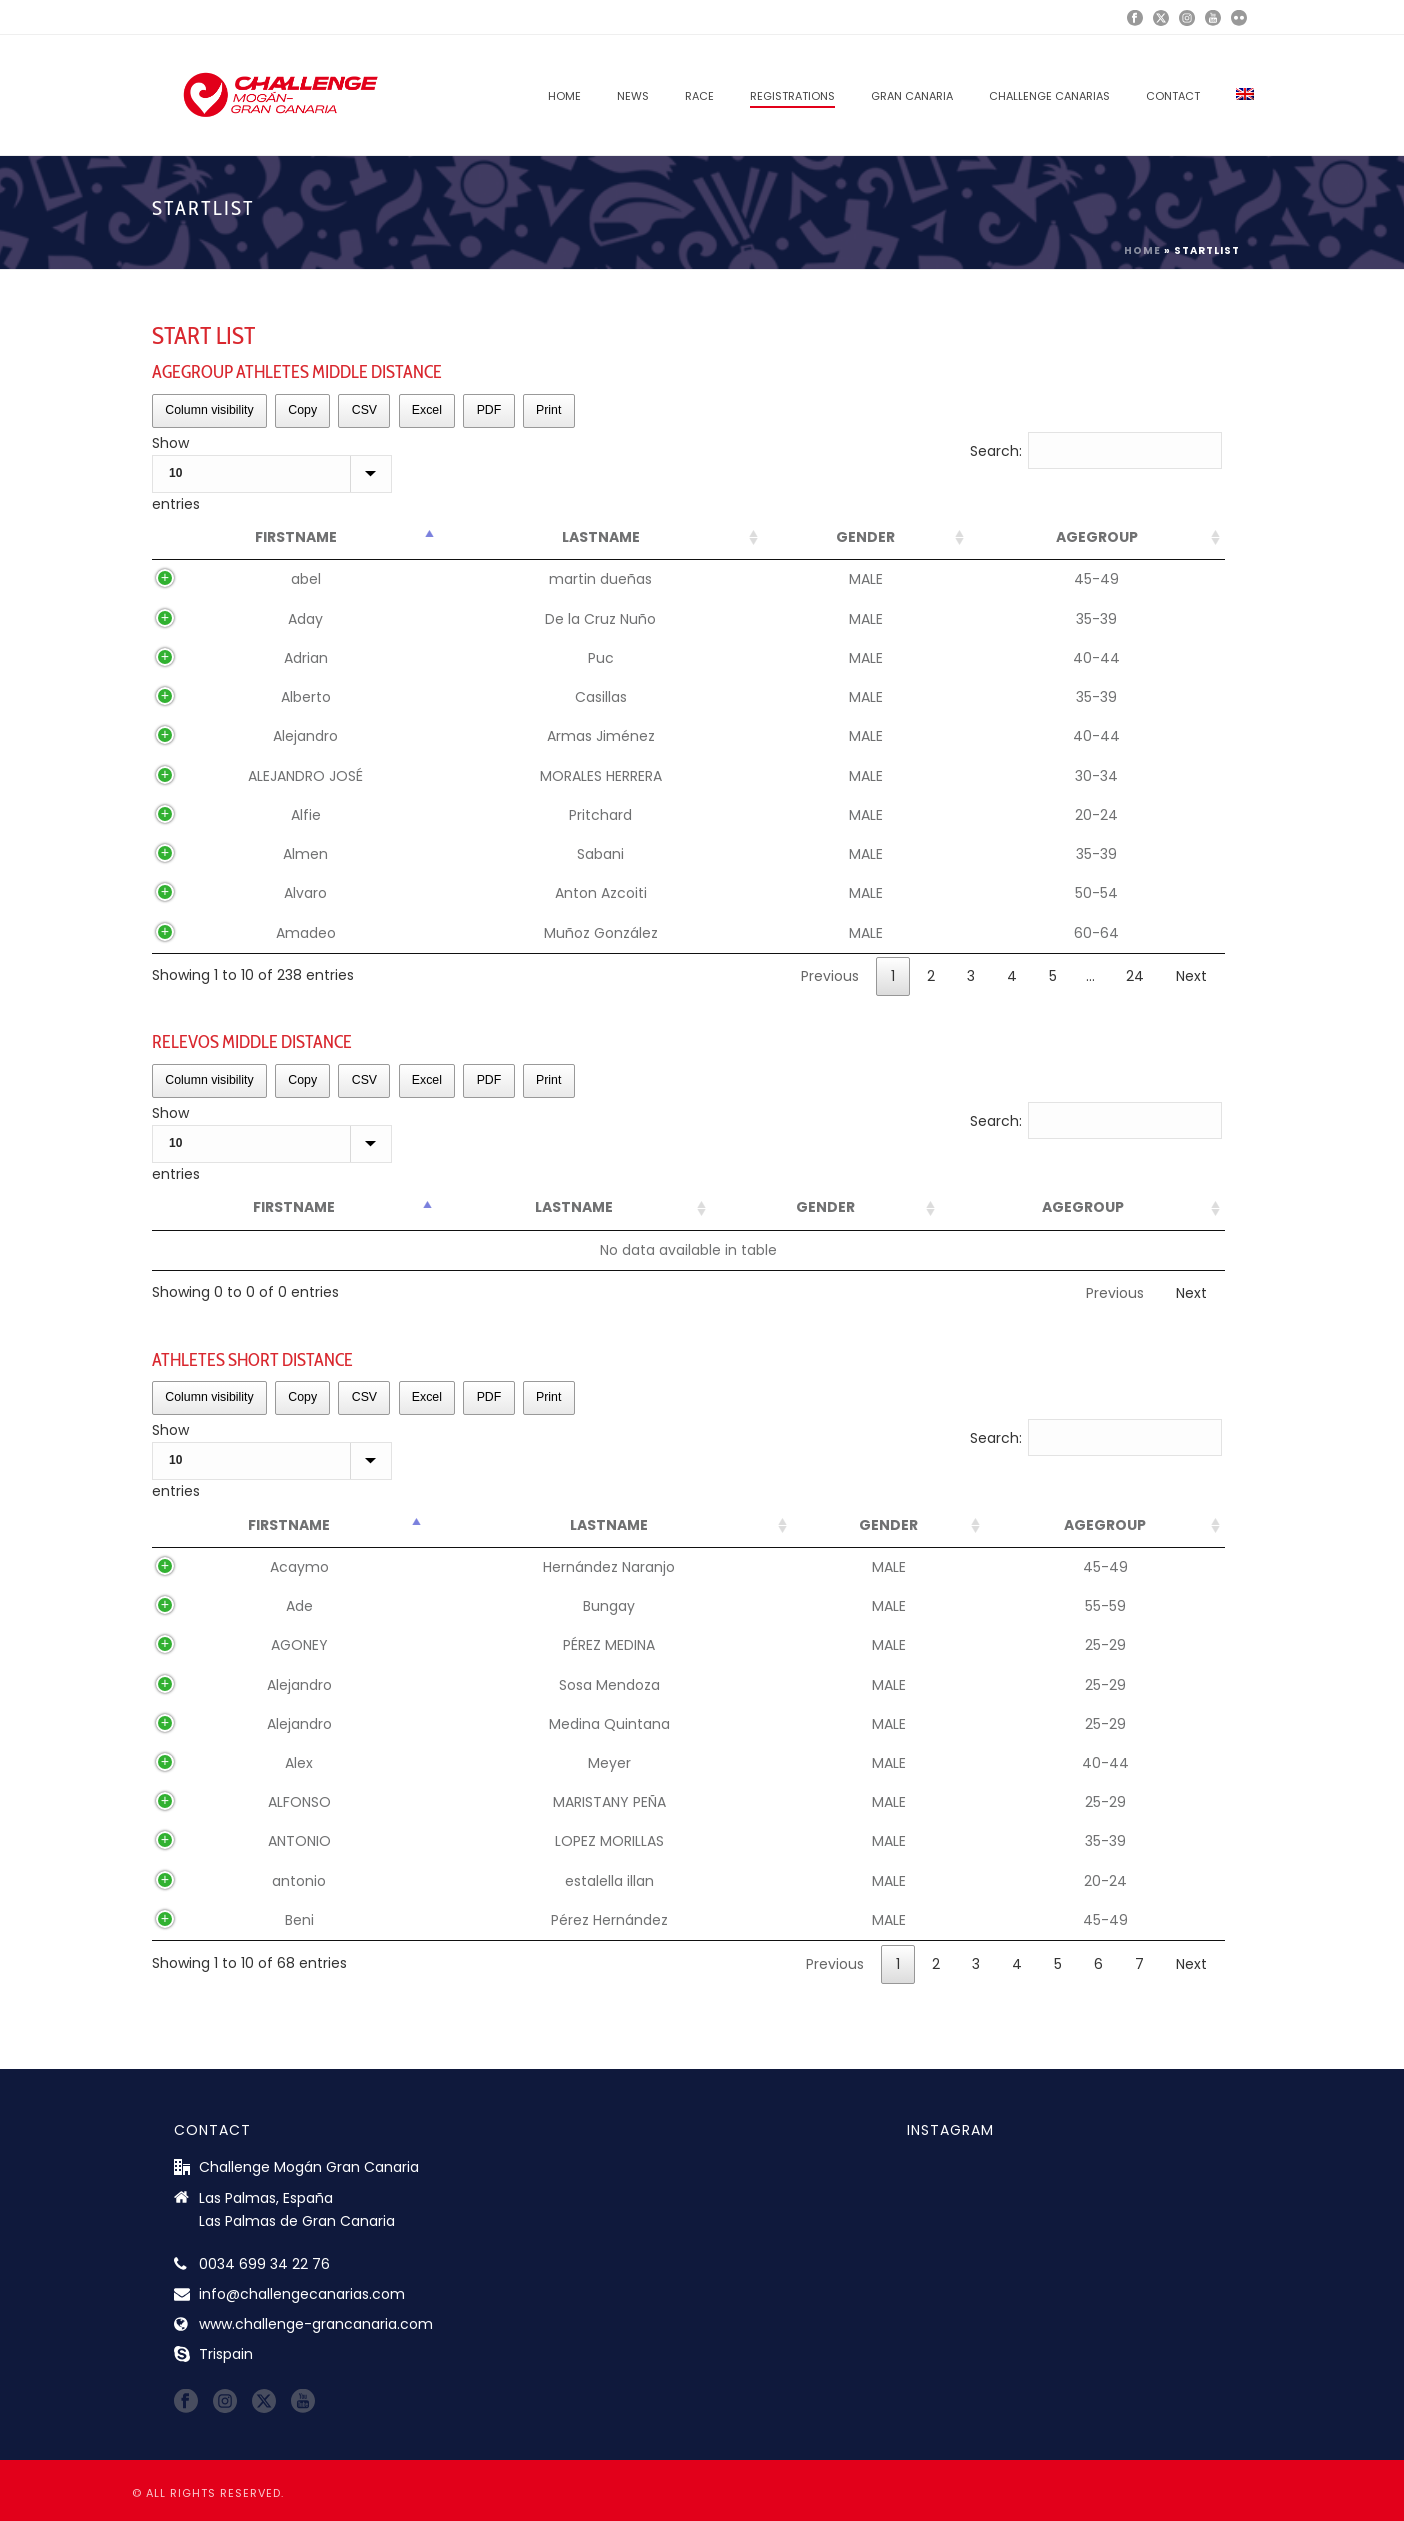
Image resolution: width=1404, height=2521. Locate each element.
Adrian (306, 658)
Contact (1173, 96)
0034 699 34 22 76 (264, 2264)
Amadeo (306, 933)
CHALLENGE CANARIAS (1049, 96)
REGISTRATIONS (792, 96)
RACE (699, 96)
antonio (299, 1881)
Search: (1096, 451)
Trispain (226, 2354)
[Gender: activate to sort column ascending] (866, 538)
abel (306, 579)
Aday (305, 619)
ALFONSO (299, 1802)
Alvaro (305, 893)
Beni (299, 1920)
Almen (305, 854)
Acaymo (299, 1567)
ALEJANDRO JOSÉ (305, 776)
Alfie (306, 815)
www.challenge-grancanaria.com (316, 2324)
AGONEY (299, 1645)
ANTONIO (299, 1841)
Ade (299, 1606)
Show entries (272, 473)
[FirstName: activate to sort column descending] (295, 538)
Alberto (306, 697)
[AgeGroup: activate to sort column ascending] (1097, 538)
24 (1135, 976)
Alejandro (305, 736)
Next (1191, 976)
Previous (830, 976)
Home (564, 96)
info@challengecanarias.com (302, 2294)
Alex (299, 1763)
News (633, 96)
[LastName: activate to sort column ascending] (601, 538)
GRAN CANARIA (912, 96)
